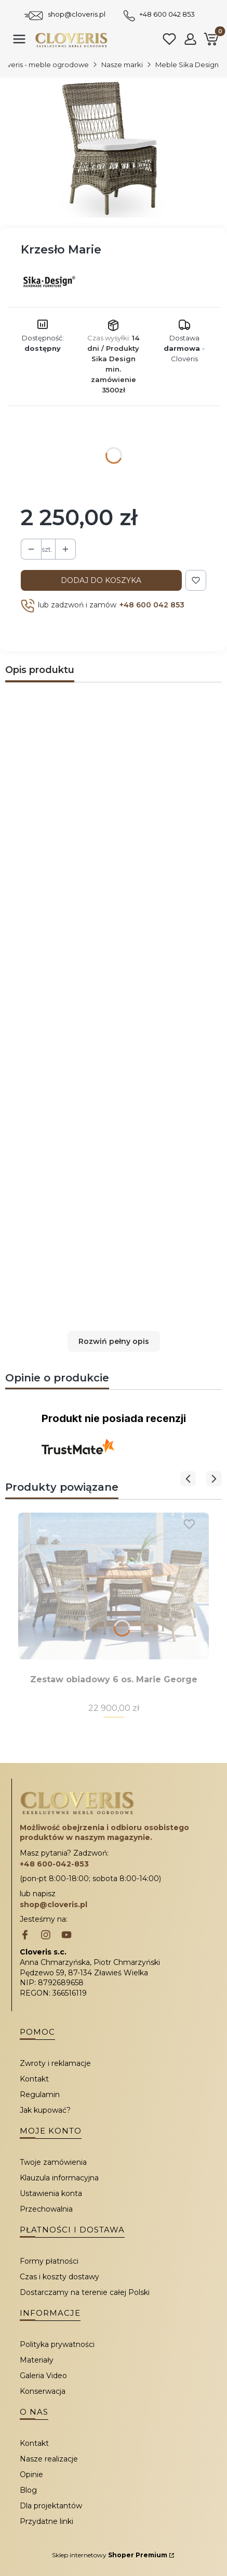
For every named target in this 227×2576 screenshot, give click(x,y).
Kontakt (34, 2079)
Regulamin (40, 2094)
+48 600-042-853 (54, 1864)
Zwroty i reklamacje (55, 2063)
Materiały (37, 2360)
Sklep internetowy (109, 2555)
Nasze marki (122, 64)
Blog (28, 2490)
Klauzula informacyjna (59, 2177)
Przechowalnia (46, 2209)
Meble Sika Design (187, 64)
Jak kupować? (45, 2110)
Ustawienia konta (51, 2193)
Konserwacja (42, 2391)
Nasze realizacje (49, 2459)
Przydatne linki (46, 2521)
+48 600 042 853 (167, 14)
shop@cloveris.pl (76, 14)
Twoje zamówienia (53, 2162)
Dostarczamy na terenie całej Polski (85, 2292)
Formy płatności (49, 2261)
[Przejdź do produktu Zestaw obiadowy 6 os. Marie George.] (113, 1586)
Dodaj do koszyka (101, 580)
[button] (113, 1341)
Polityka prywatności (57, 2344)
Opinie (31, 2474)
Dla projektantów (51, 2505)
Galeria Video (43, 2375)
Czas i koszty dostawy (59, 2276)
